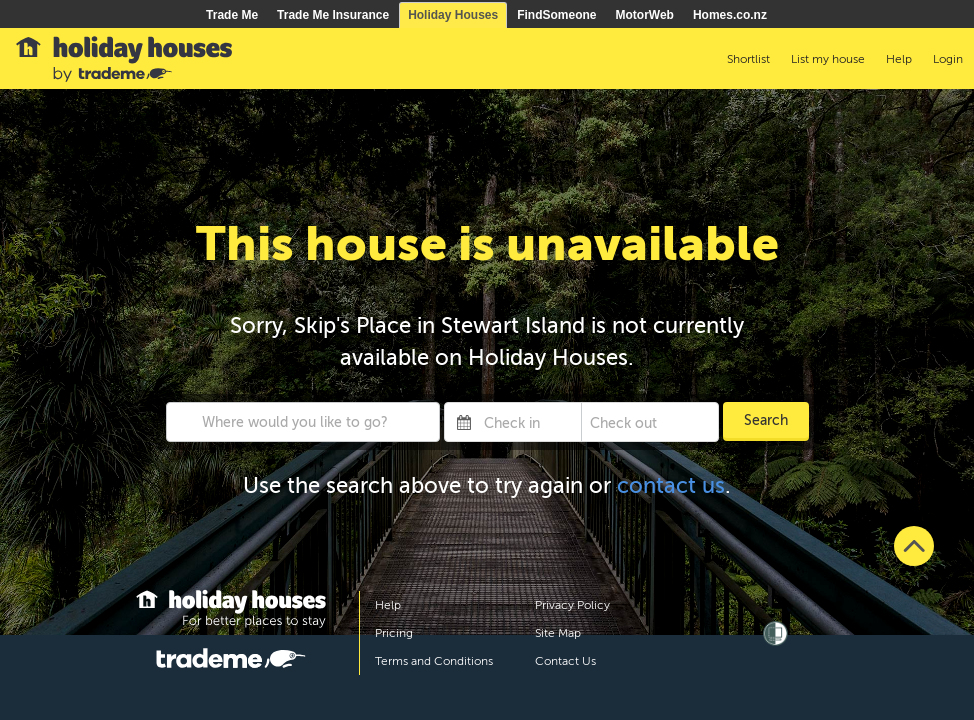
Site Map (558, 633)
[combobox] (303, 422)
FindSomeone (556, 15)
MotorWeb (645, 15)
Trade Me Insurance (333, 15)
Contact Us (565, 661)
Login (948, 59)
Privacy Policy (572, 605)
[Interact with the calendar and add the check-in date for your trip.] (464, 422)
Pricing (394, 633)
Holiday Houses (453, 15)
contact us (671, 485)
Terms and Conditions (434, 661)
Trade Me (232, 15)
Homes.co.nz (730, 15)
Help (388, 605)
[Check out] (635, 422)
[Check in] (528, 422)
